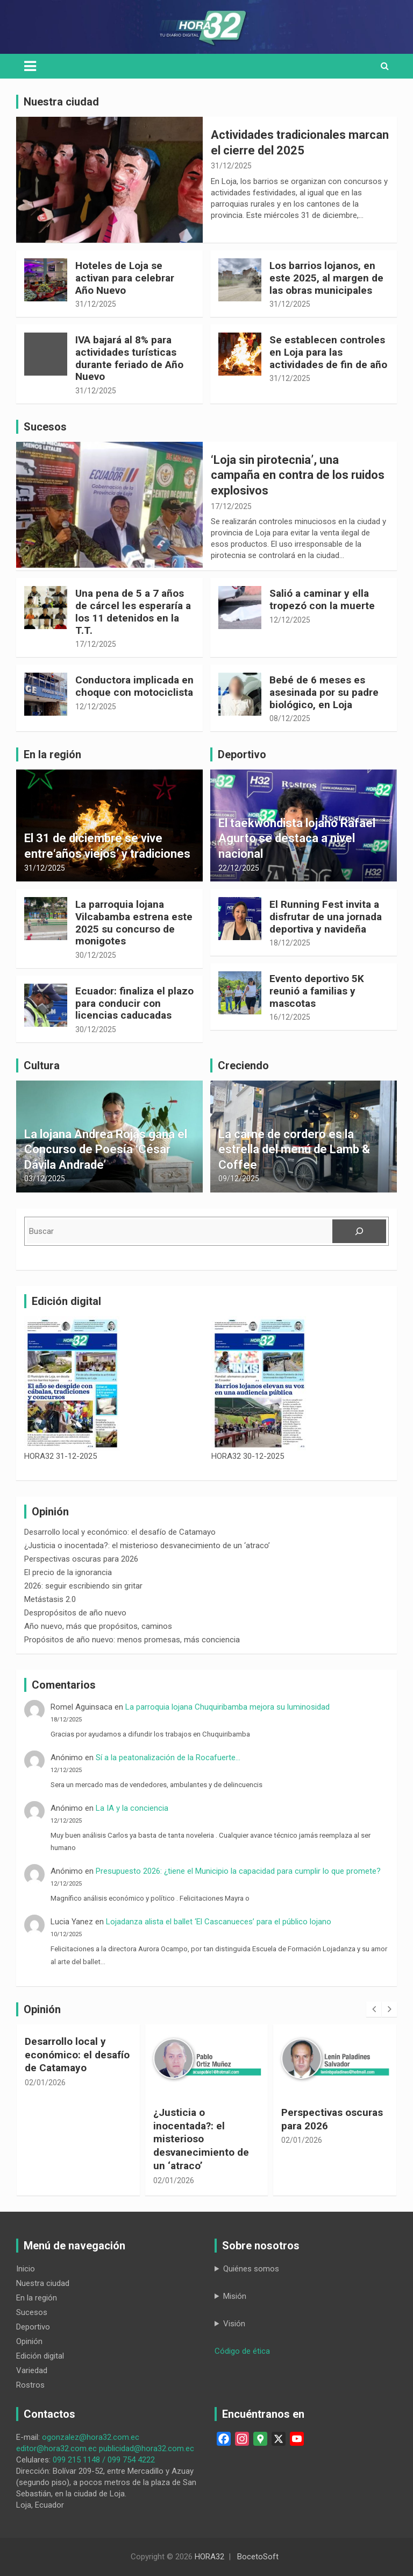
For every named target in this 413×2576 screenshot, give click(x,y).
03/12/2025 (44, 1178)
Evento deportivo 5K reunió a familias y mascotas (316, 991)
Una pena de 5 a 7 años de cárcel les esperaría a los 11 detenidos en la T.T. (133, 611)
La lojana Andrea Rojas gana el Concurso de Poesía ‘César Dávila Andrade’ (105, 1149)
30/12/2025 (95, 955)
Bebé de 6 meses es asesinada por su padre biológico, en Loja (324, 692)
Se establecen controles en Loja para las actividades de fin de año (328, 352)
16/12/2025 (289, 1017)
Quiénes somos (251, 2269)
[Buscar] (359, 1231)
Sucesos (31, 2312)
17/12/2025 (231, 506)
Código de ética (242, 2351)
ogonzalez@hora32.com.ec (90, 2437)
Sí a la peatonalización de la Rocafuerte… (168, 1757)
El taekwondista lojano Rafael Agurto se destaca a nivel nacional (296, 838)
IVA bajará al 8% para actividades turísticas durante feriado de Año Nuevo (129, 358)
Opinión (29, 2341)
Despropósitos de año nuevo (75, 1613)
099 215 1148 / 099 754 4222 (104, 2460)
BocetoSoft (258, 2556)
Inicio (25, 2269)
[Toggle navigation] (30, 66)
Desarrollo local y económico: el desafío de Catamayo (120, 1532)
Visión (234, 2323)
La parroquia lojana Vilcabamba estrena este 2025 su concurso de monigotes (134, 922)
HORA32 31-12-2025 (60, 1456)
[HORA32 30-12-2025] (259, 1383)
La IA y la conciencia (132, 1808)
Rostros (30, 2385)
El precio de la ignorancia (68, 1572)
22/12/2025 (238, 868)
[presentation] (373, 2009)
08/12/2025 (289, 718)
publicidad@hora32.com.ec (146, 2448)
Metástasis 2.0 (50, 1599)
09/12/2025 (238, 1178)
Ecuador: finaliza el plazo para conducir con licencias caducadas (134, 1003)
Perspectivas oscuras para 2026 (81, 1559)
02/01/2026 (45, 2082)
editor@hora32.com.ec (56, 2448)
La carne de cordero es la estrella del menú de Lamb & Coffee (294, 1149)
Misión (234, 2296)
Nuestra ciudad (42, 2283)
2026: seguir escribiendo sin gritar (83, 1586)
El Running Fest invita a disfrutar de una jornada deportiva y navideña (325, 916)
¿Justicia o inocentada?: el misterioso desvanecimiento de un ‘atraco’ (147, 1545)
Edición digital (40, 2356)
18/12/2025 (289, 942)
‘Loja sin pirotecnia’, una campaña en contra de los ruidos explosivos (297, 475)
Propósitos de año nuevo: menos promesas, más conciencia (132, 1640)
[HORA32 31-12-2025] (72, 1383)
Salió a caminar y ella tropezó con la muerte (322, 599)
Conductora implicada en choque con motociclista (134, 686)
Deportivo (33, 2327)
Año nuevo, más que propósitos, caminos (98, 1626)
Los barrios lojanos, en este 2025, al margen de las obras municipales (326, 278)
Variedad (31, 2370)
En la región (36, 2298)
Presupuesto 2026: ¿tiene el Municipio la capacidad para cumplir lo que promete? (238, 1871)
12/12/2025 (289, 620)
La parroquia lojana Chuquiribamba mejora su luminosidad (229, 1707)
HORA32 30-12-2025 (247, 1456)
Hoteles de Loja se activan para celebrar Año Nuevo (124, 278)
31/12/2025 (231, 165)
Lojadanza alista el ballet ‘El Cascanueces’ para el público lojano (218, 1921)
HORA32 (209, 2556)
